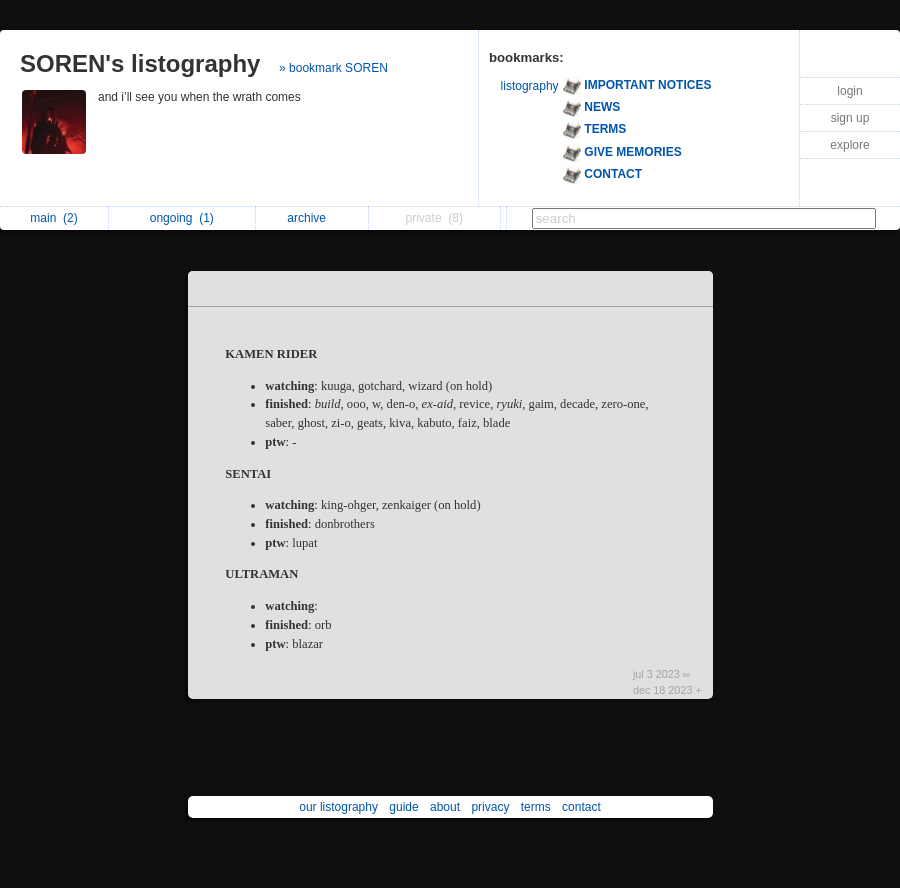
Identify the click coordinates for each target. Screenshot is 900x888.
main (53, 218)
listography (530, 86)
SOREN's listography (140, 63)
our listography (338, 807)
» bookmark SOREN (333, 68)
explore (849, 145)
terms (536, 807)
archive (311, 218)
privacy (490, 807)
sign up (850, 118)
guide (403, 807)
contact (581, 807)
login (849, 91)
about (445, 807)
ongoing (182, 218)
